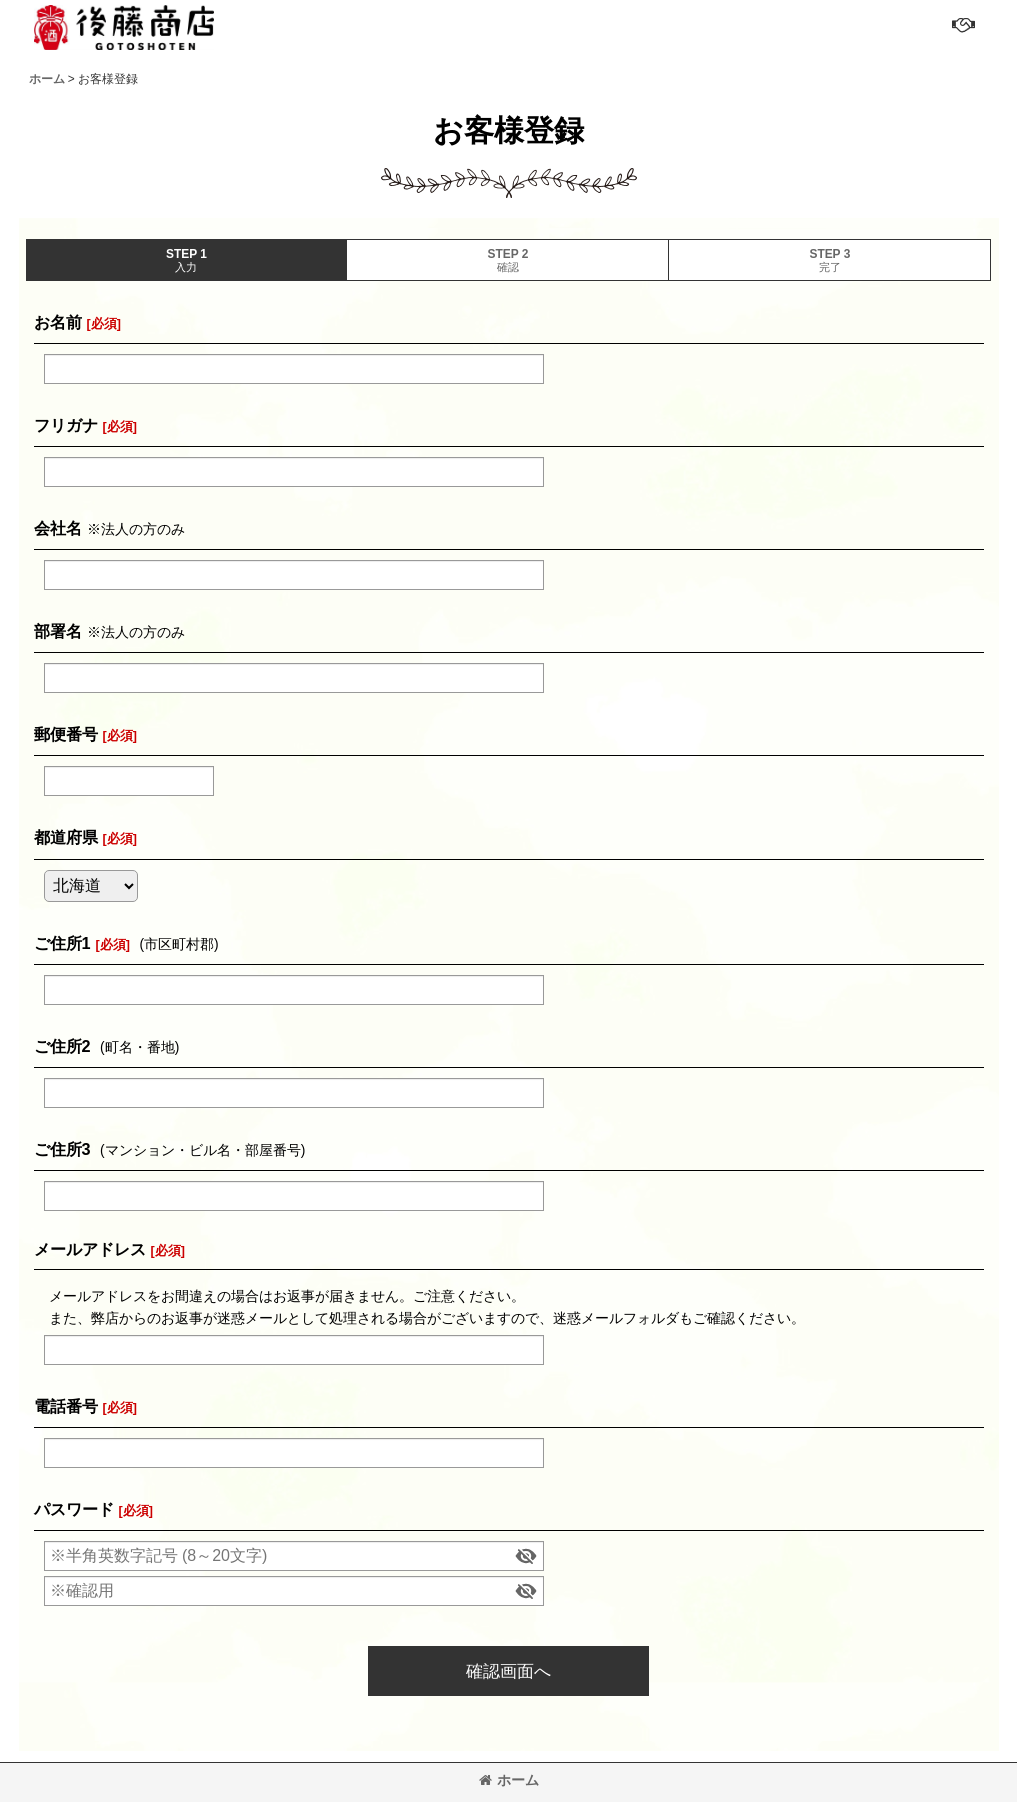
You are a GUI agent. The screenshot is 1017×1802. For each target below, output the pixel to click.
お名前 (58, 322)
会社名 (58, 528)
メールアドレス (90, 1249)
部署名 (58, 631)
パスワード (74, 1509)
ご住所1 (62, 943)
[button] (961, 25)
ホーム (509, 1780)
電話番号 (66, 1406)
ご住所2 (62, 1046)
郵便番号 (66, 734)
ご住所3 (62, 1149)
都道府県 (66, 837)
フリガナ (66, 425)
